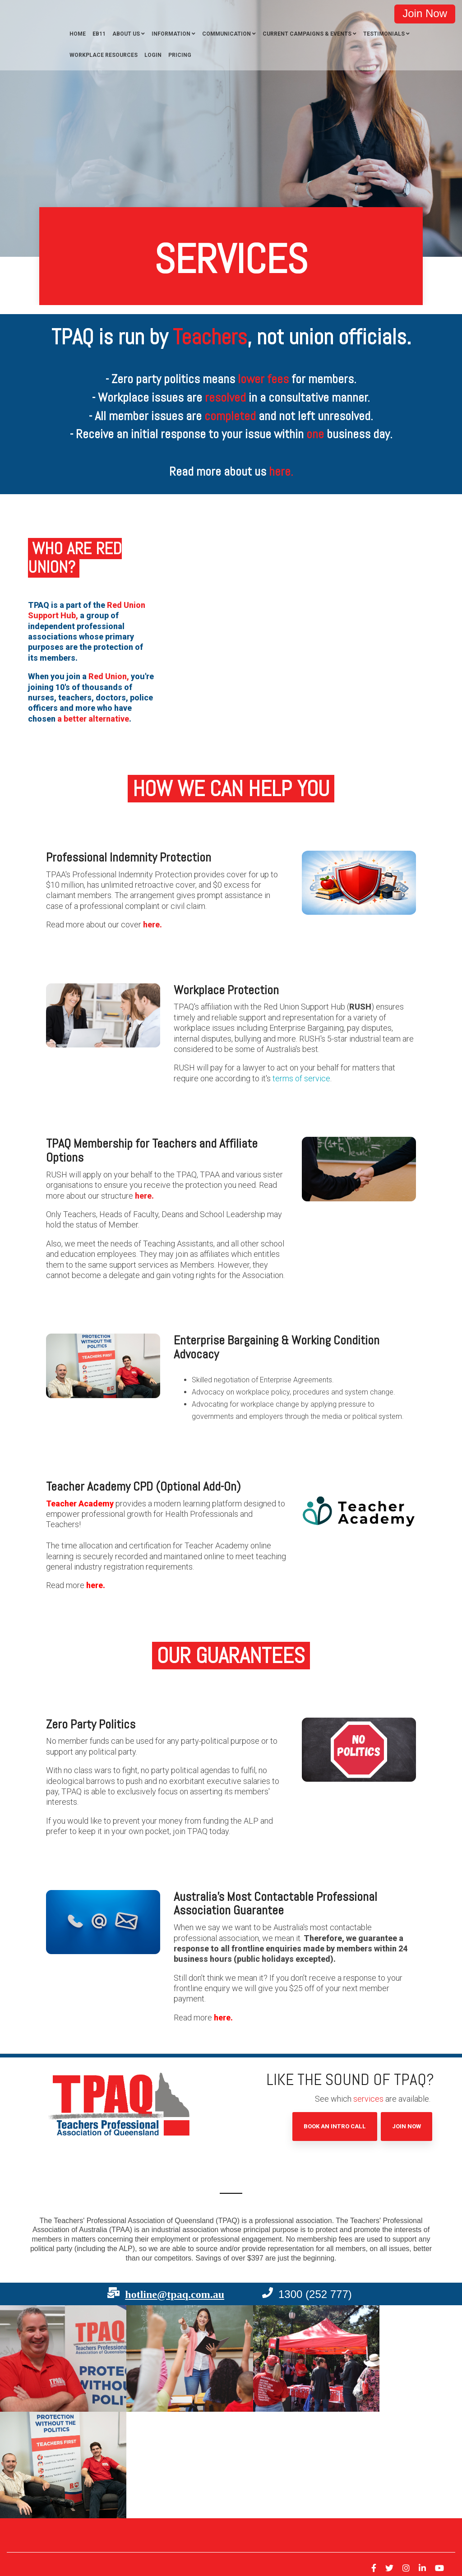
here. (152, 924)
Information (171, 34)
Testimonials (384, 34)
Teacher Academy (80, 1503)
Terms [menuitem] (75, 2513)
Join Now (406, 2126)
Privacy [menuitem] (51, 2513)
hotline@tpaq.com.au (174, 2294)
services (368, 2098)
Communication (226, 34)
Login (153, 55)
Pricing (179, 55)
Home (77, 34)
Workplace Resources (103, 55)
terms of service (301, 1078)
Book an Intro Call (335, 2126)
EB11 (99, 34)
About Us (126, 34)
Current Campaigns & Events (307, 34)
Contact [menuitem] (25, 2513)
